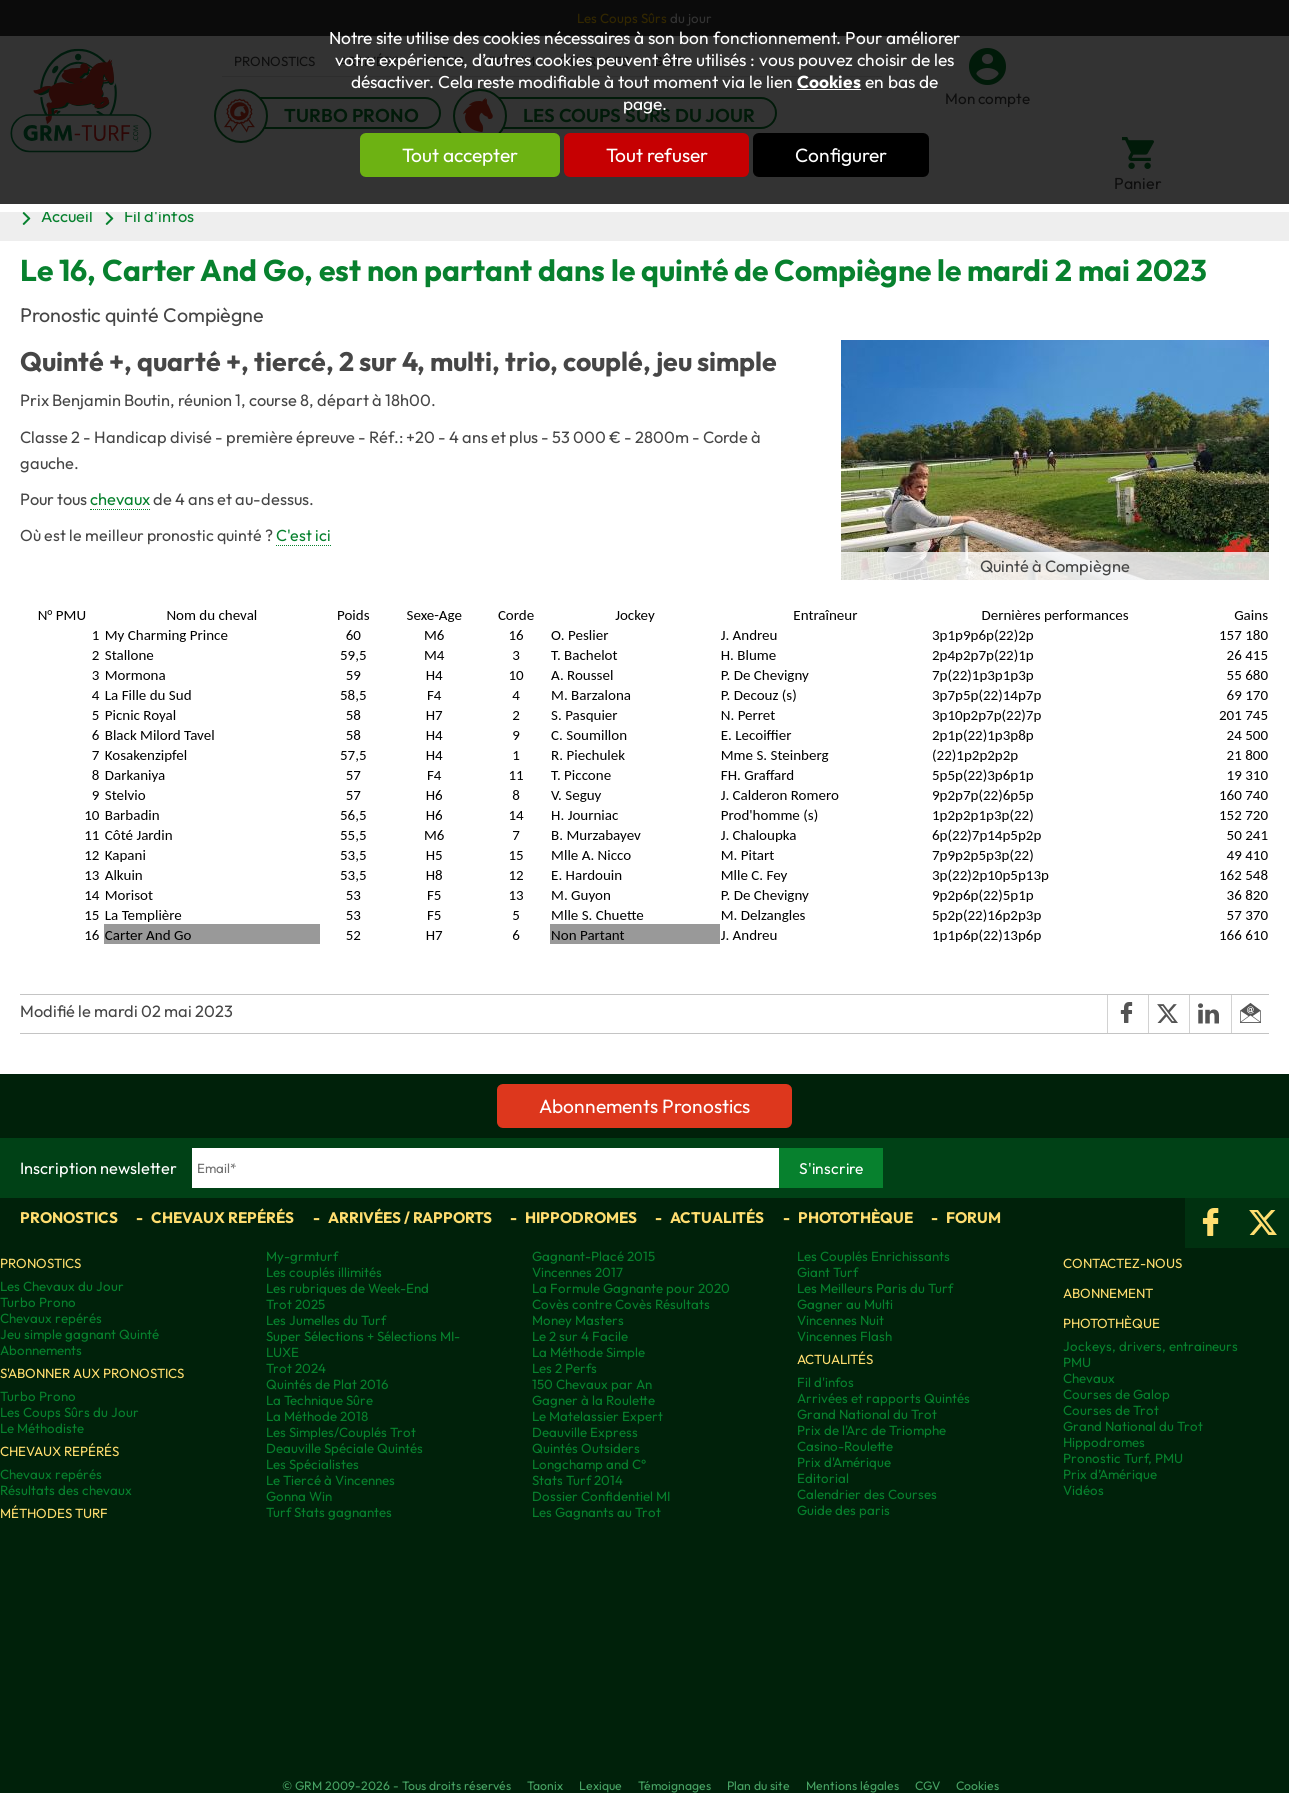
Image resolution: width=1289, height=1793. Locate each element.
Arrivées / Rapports (410, 1217)
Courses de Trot (1111, 1410)
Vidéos (1083, 1490)
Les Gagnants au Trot (596, 1512)
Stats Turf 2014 (577, 1480)
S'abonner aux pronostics (92, 1373)
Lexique (600, 1785)
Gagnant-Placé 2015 (593, 1256)
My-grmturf (302, 1256)
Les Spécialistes (312, 1464)
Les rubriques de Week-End (347, 1288)
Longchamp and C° (589, 1464)
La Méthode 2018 (317, 1416)
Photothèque (855, 1217)
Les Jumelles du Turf (326, 1320)
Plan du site (758, 1785)
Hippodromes (581, 1217)
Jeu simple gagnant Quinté (79, 1334)
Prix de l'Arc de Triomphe (871, 1430)
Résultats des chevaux (66, 1490)
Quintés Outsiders (586, 1448)
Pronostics (69, 1217)
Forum (973, 1217)
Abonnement (1108, 1293)
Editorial (823, 1478)
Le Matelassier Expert (597, 1416)
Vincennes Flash (844, 1336)
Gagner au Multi (845, 1304)
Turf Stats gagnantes (329, 1512)
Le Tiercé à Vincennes (330, 1480)
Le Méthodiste (42, 1428)
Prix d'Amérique (844, 1462)
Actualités (717, 1217)
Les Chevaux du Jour (62, 1286)
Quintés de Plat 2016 (327, 1384)
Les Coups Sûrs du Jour (69, 1412)
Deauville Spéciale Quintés (344, 1448)
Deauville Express (585, 1432)
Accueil (67, 216)
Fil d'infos (159, 216)
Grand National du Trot (867, 1414)
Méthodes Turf (54, 1513)
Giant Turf (827, 1272)
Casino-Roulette (845, 1446)
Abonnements (41, 1350)
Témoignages (674, 1785)
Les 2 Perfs (564, 1368)
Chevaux (1089, 1378)
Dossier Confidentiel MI (601, 1496)
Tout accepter (460, 155)
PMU (1077, 1362)
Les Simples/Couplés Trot (341, 1432)
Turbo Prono (38, 1302)
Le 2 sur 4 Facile (580, 1336)
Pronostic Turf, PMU (1123, 1458)
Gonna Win (299, 1496)
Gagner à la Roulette (593, 1400)
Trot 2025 (295, 1304)
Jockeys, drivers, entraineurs (1150, 1346)
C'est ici (303, 535)
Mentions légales (852, 1785)
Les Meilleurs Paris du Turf (875, 1288)
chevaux (120, 499)
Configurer (842, 155)
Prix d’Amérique (1110, 1474)
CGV (927, 1785)
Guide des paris (843, 1510)
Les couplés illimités (324, 1272)
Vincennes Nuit (840, 1320)
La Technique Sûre (319, 1400)
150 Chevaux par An (592, 1384)
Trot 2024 (296, 1368)
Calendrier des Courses (867, 1494)
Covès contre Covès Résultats (621, 1304)
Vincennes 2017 (577, 1272)
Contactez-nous (1122, 1263)
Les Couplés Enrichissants (873, 1256)
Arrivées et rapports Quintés (883, 1398)
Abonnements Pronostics (644, 1106)
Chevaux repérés (222, 1217)
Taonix (545, 1785)
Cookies (829, 82)
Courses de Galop (1116, 1394)
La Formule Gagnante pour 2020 (631, 1288)
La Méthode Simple (588, 1352)
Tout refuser (657, 155)
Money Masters (578, 1320)
